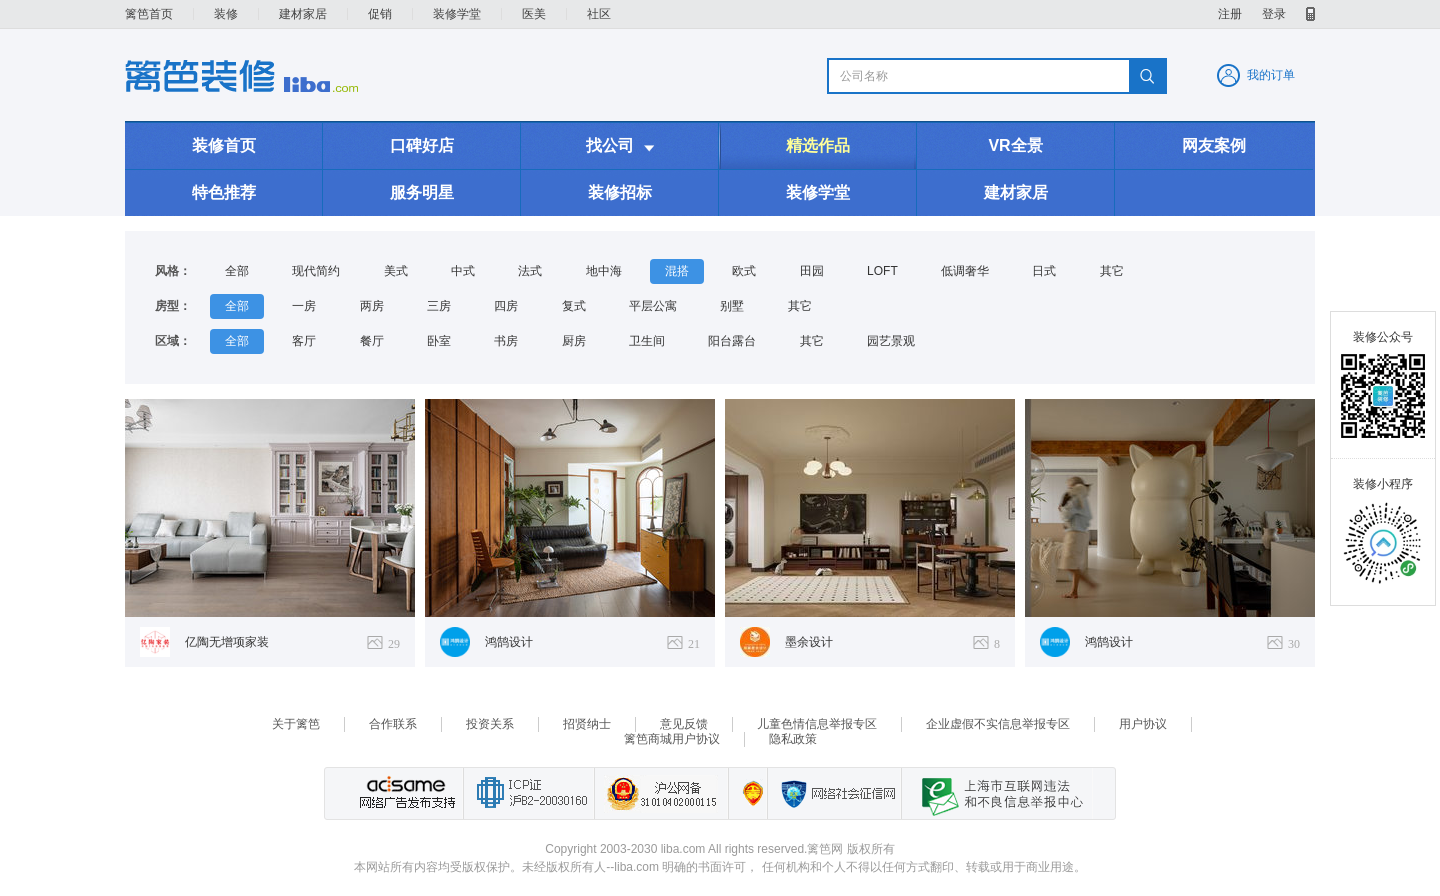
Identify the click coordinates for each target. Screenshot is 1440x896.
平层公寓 (653, 306)
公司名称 (864, 76)
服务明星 (422, 192)
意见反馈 (684, 724)
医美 (534, 14)
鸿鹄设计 (509, 642)
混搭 (677, 271)
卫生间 (647, 341)
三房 (439, 306)
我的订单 (1271, 75)
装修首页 (224, 145)
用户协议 (1143, 724)
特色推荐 (224, 192)
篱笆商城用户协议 (672, 739)
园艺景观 (891, 341)
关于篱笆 (296, 724)
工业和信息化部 (528, 793)
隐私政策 (793, 739)
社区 (599, 14)
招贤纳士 (587, 724)
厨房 (574, 341)
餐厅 (372, 341)
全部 (237, 271)
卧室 (439, 341)
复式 (574, 306)
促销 (380, 14)
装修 (226, 14)
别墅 (732, 306)
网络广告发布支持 (405, 793)
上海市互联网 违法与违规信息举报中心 (997, 793)
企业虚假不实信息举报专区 (998, 724)
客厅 (304, 341)
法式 (530, 271)
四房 (506, 306)
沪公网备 (661, 793)
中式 (463, 271)
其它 (1112, 271)
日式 (1044, 271)
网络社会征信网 (834, 793)
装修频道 (241, 76)
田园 (812, 271)
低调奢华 (965, 271)
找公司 (620, 146)
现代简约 (316, 271)
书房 (506, 341)
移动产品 (1310, 14)
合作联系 (393, 724)
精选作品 (818, 145)
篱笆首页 (149, 14)
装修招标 (620, 192)
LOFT (882, 271)
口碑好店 (422, 145)
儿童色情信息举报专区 (817, 724)
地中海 (604, 271)
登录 (1274, 14)
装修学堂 (457, 14)
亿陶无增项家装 (227, 642)
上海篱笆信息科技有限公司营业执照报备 (747, 793)
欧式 (744, 271)
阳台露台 (732, 341)
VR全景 (1015, 145)
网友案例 (1214, 145)
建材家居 (303, 14)
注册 (1230, 14)
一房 (304, 306)
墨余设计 (809, 642)
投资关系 (490, 724)
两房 (372, 306)
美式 (396, 271)
